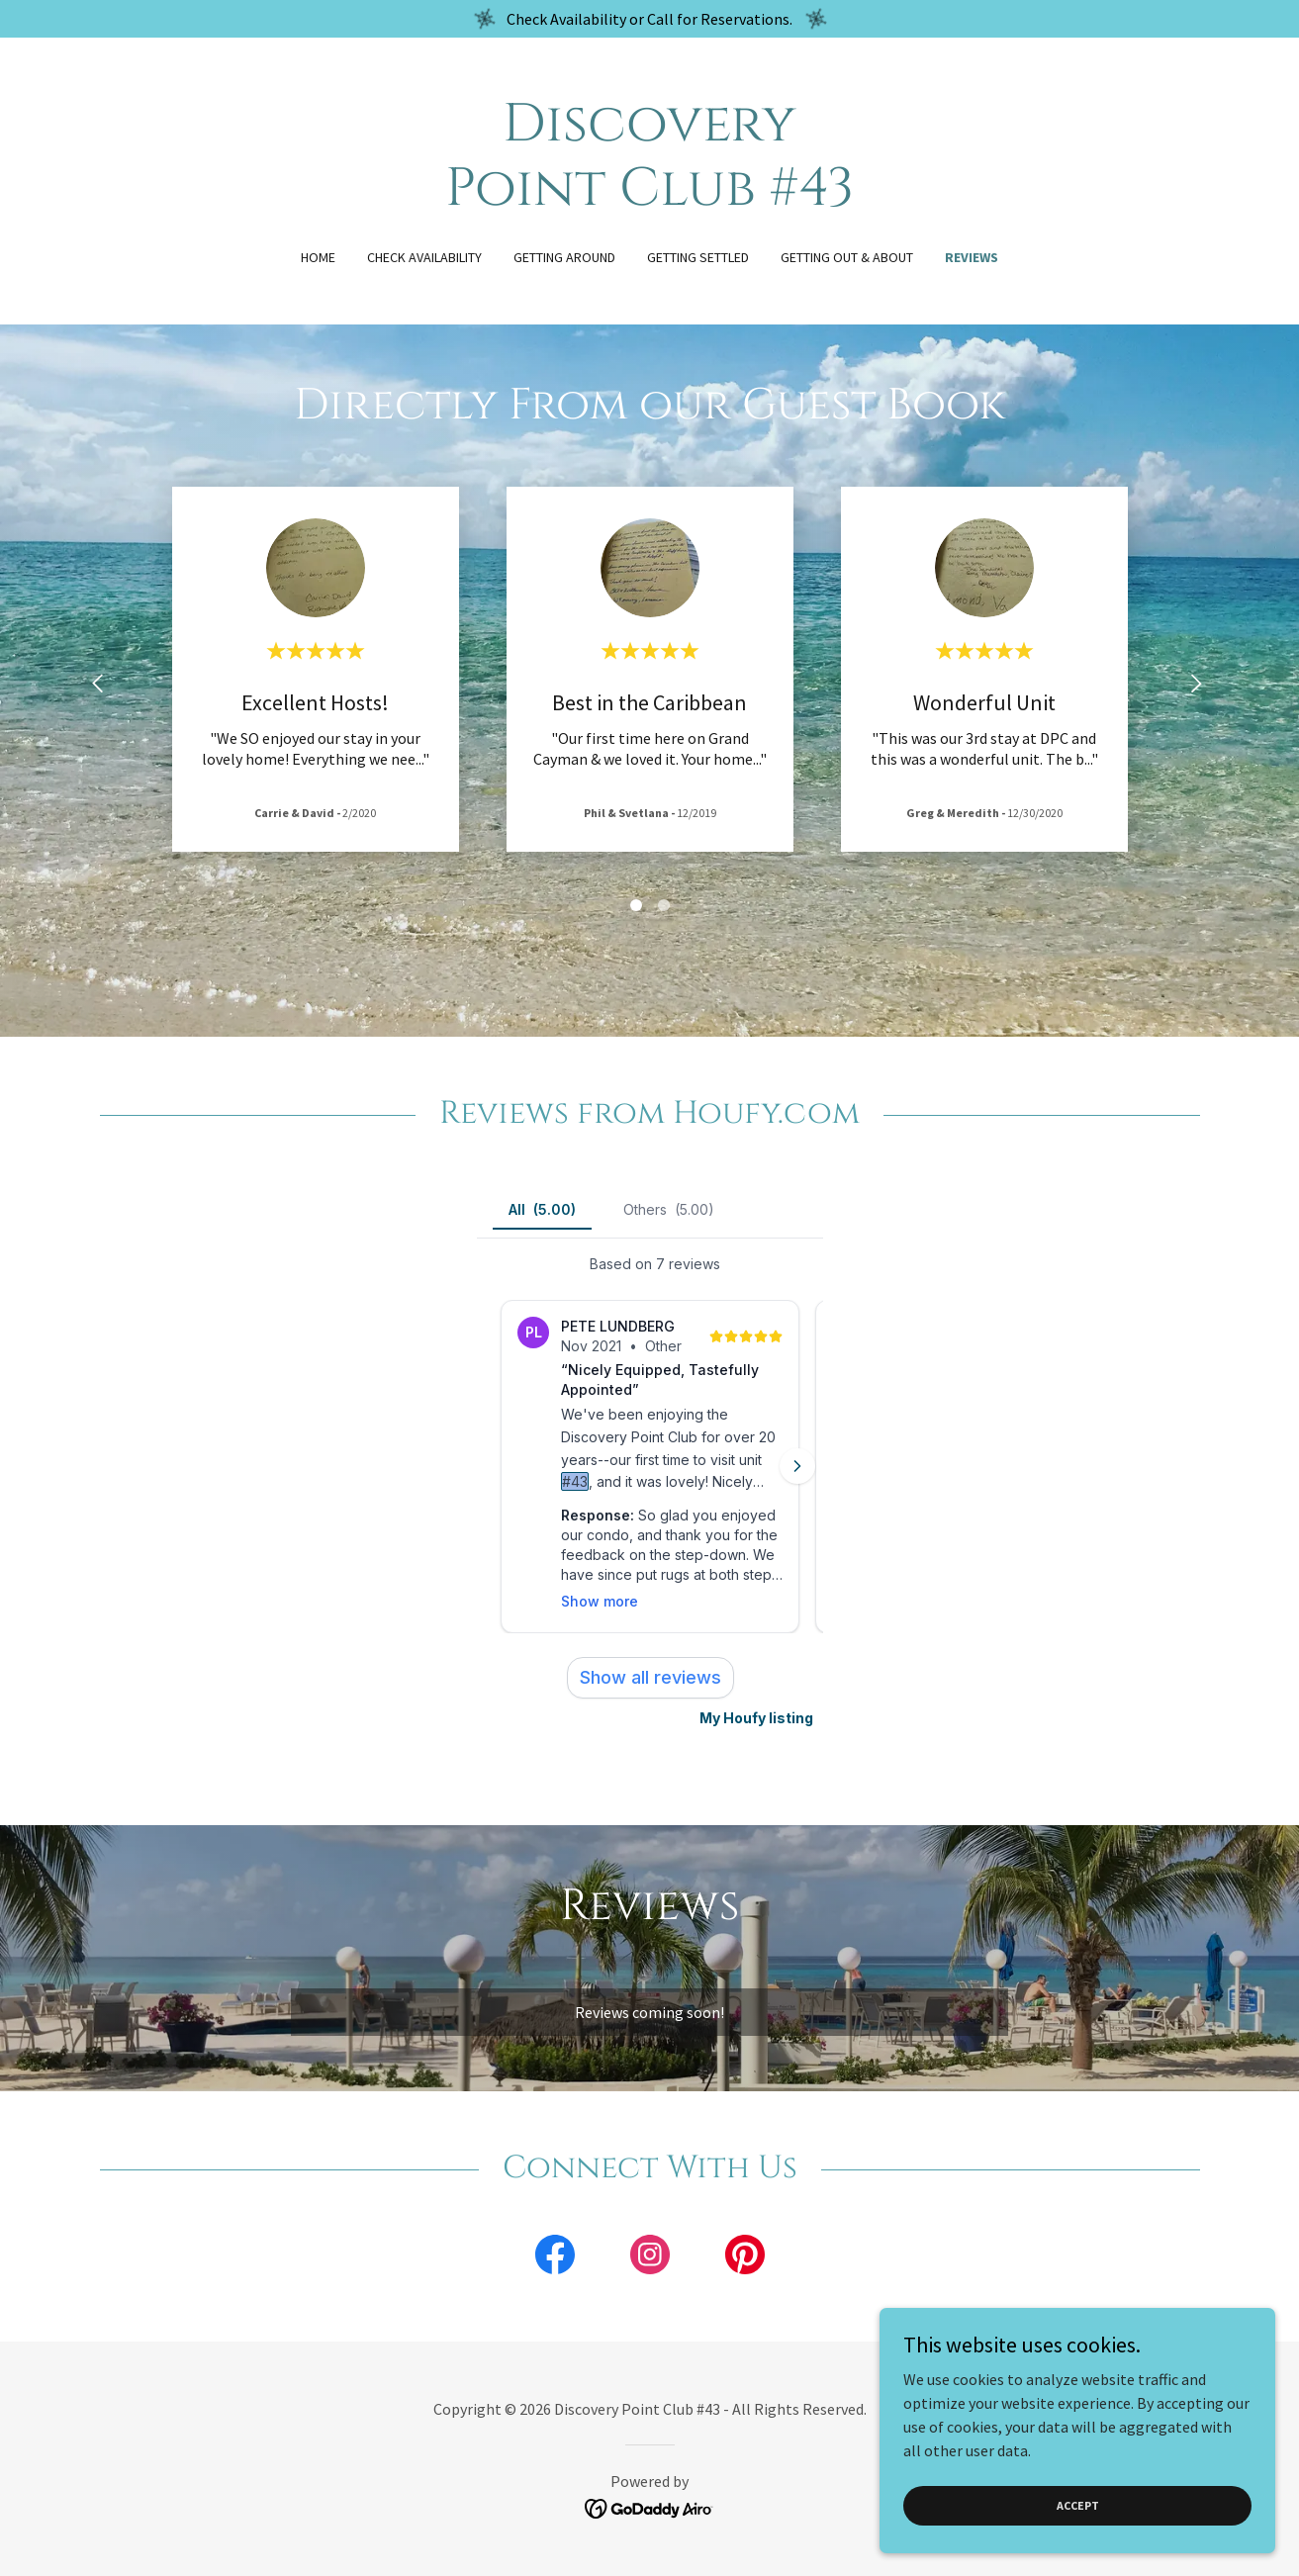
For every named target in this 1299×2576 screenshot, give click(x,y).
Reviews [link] (971, 257)
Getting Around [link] (564, 257)
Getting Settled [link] (698, 257)
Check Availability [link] (424, 257)
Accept (1078, 2505)
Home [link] (318, 257)
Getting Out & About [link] (847, 257)
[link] (649, 199)
